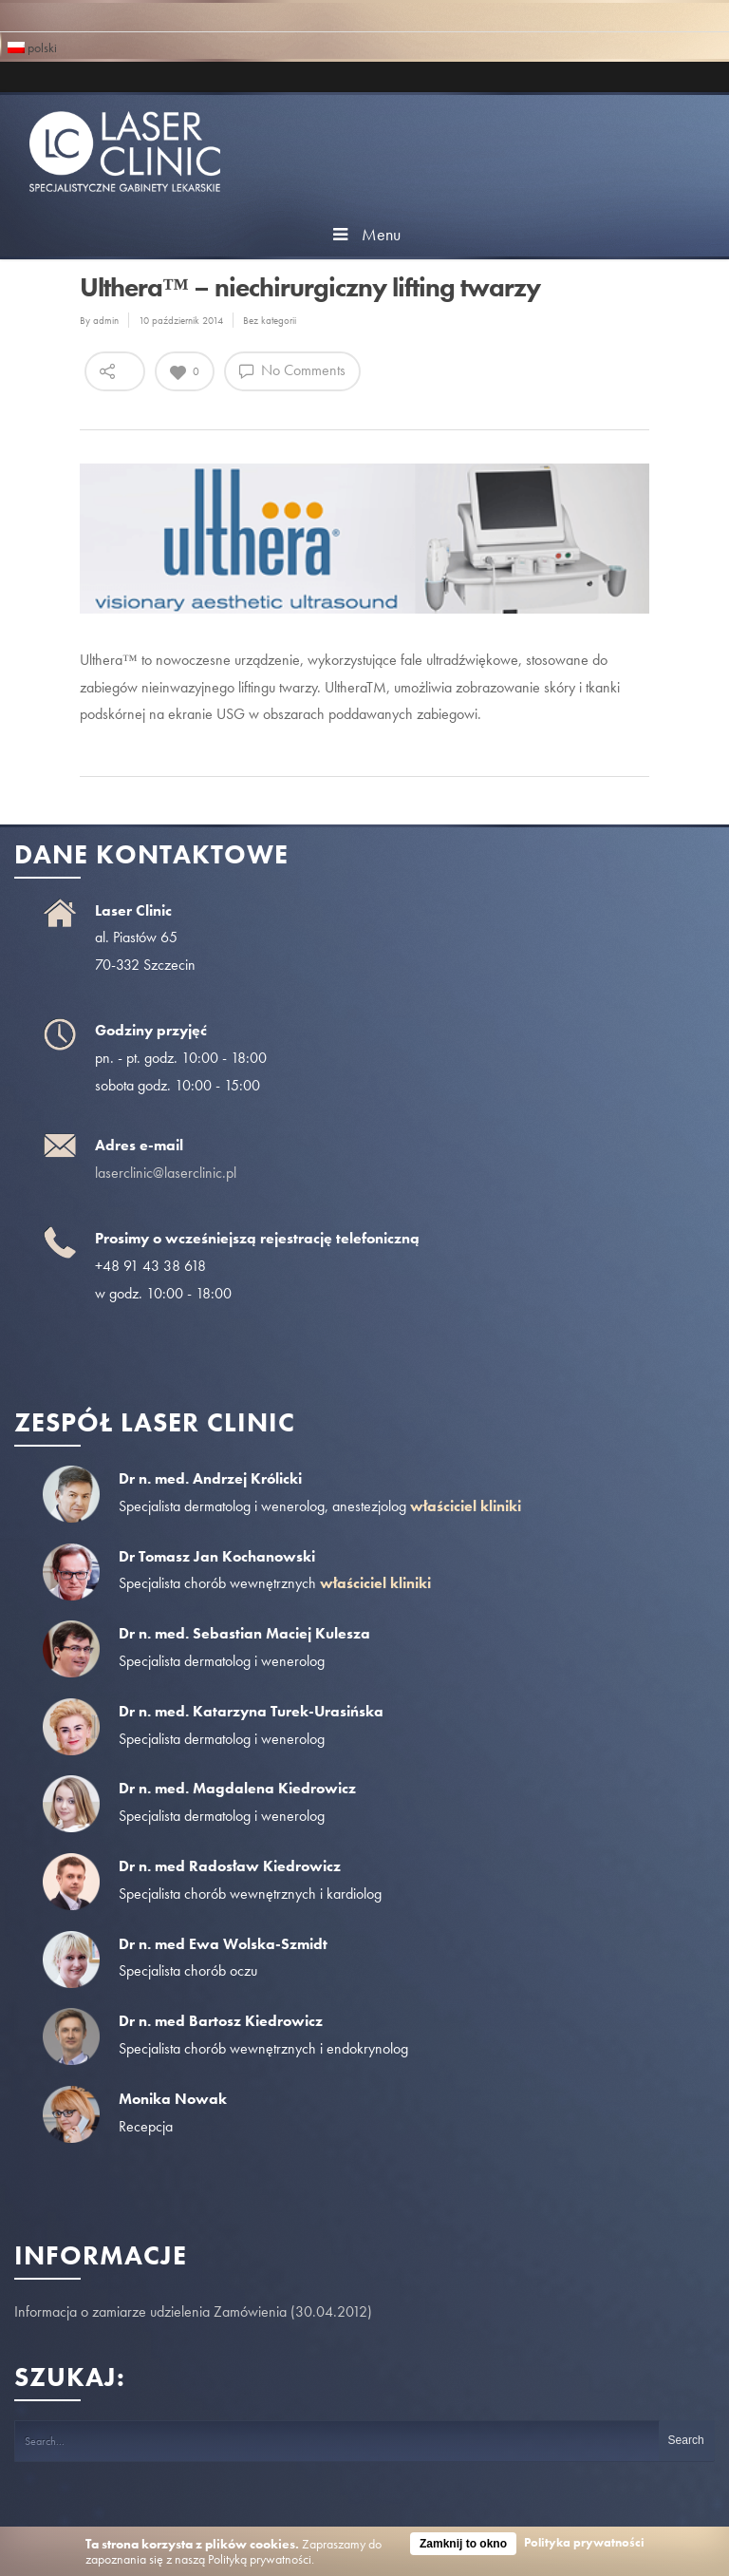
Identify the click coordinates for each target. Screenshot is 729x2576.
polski (32, 46)
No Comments (292, 370)
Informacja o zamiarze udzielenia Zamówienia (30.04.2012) (193, 2311)
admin (106, 320)
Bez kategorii (269, 320)
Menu (364, 234)
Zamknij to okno (463, 2543)
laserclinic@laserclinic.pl (165, 1173)
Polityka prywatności (584, 2542)
